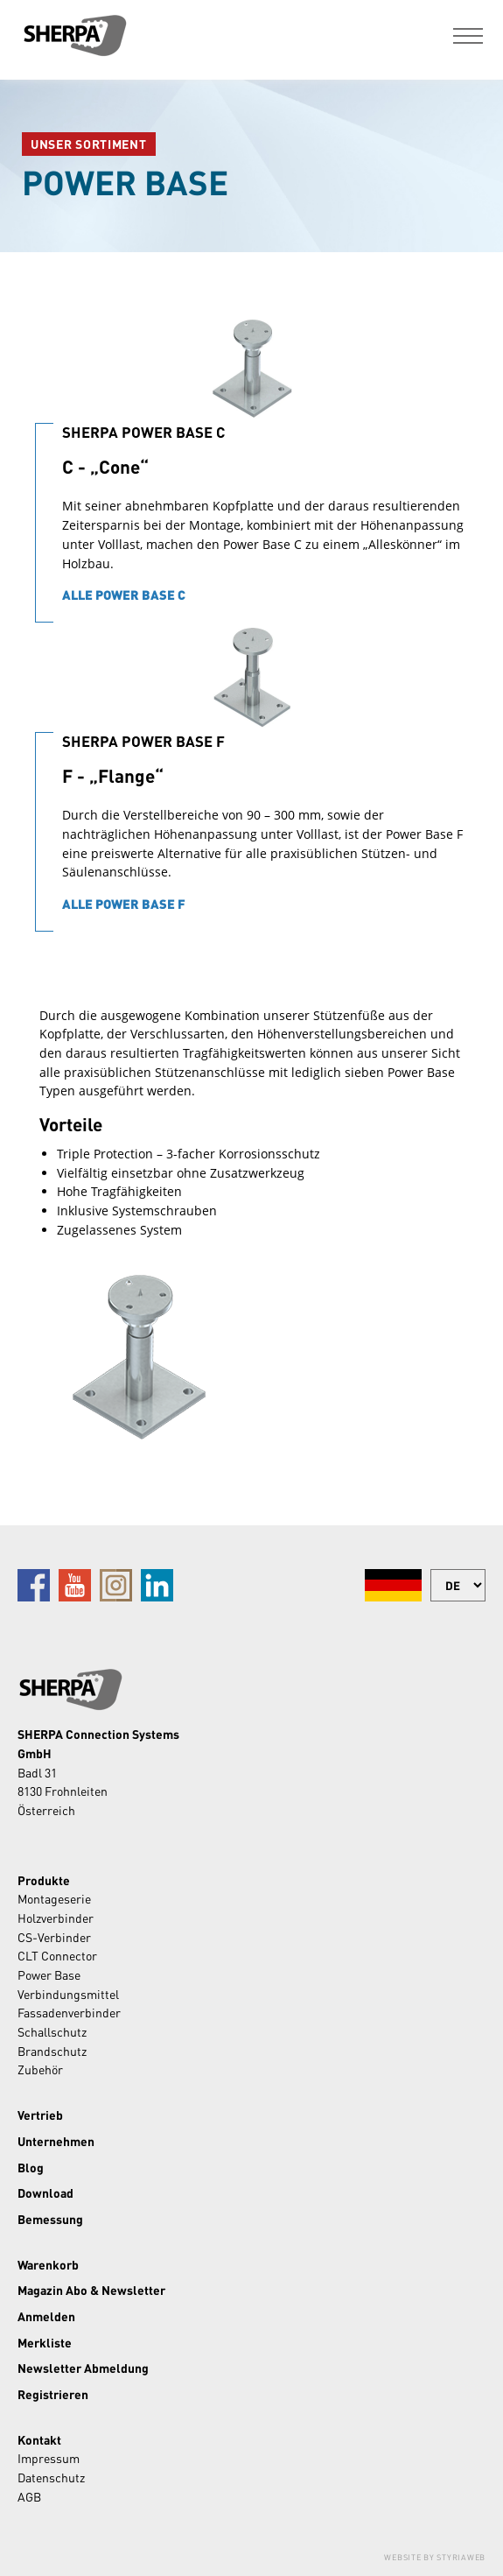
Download (45, 2192)
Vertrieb (40, 2114)
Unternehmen (55, 2141)
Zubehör (40, 2069)
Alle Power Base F (123, 903)
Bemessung (50, 2219)
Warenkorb (48, 2264)
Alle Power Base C (123, 594)
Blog (30, 2167)
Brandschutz (52, 2051)
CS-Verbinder (54, 1937)
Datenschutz (51, 2477)
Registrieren (52, 2394)
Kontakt (39, 2439)
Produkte (43, 1880)
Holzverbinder (55, 1917)
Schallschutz (52, 2031)
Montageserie (54, 1898)
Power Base (48, 1974)
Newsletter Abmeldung (83, 2367)
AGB (29, 2496)
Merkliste (44, 2342)
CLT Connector (57, 1955)
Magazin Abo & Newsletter (91, 2290)
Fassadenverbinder (69, 2012)
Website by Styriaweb (435, 2557)
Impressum (48, 2458)
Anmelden (46, 2316)
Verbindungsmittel (68, 1994)
